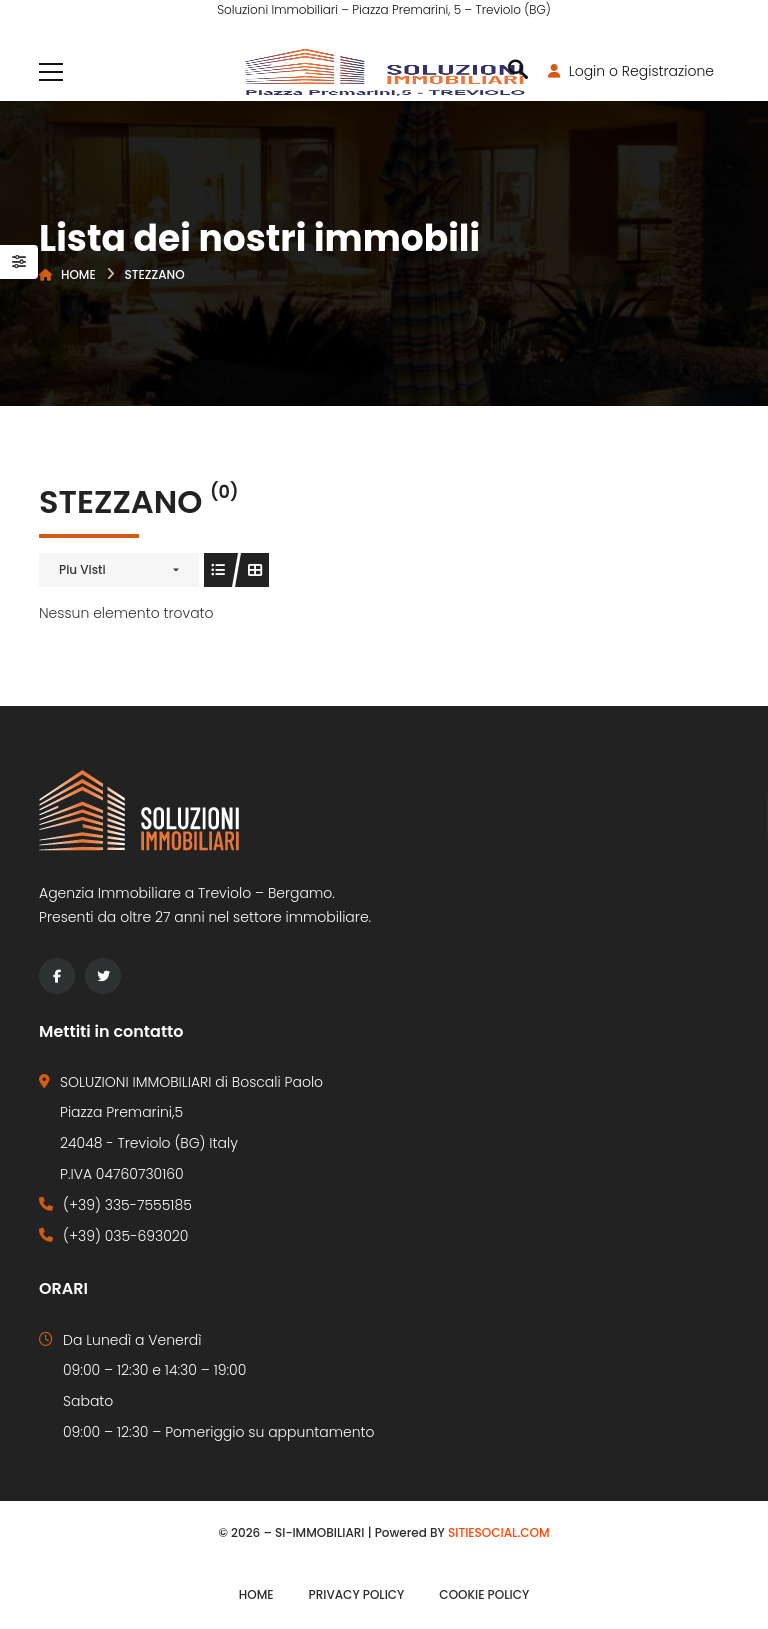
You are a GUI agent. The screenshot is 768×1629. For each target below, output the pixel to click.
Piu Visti (82, 569)
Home (78, 274)
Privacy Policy (357, 1594)
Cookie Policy (484, 1594)
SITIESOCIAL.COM (499, 1532)
